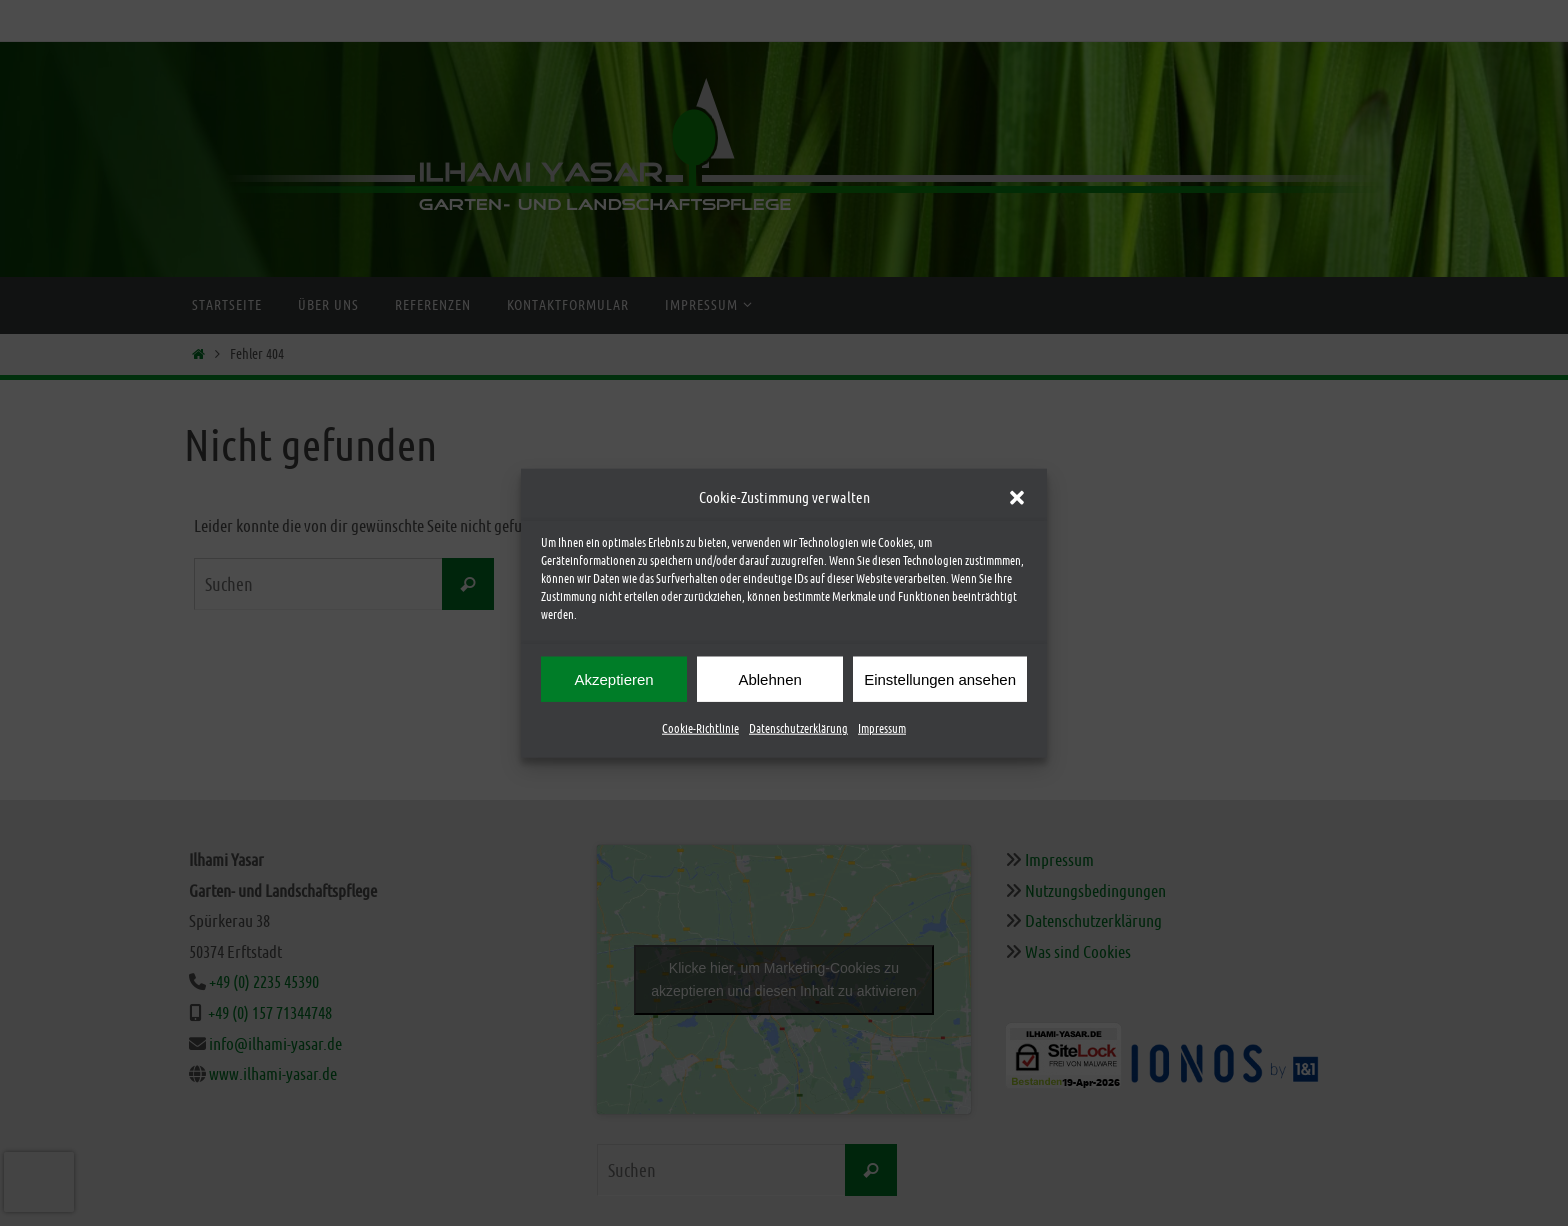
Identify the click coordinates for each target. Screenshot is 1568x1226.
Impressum (882, 729)
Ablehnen (769, 678)
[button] (1017, 497)
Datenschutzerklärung (798, 729)
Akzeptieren (613, 678)
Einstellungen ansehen (940, 678)
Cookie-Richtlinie (700, 729)
